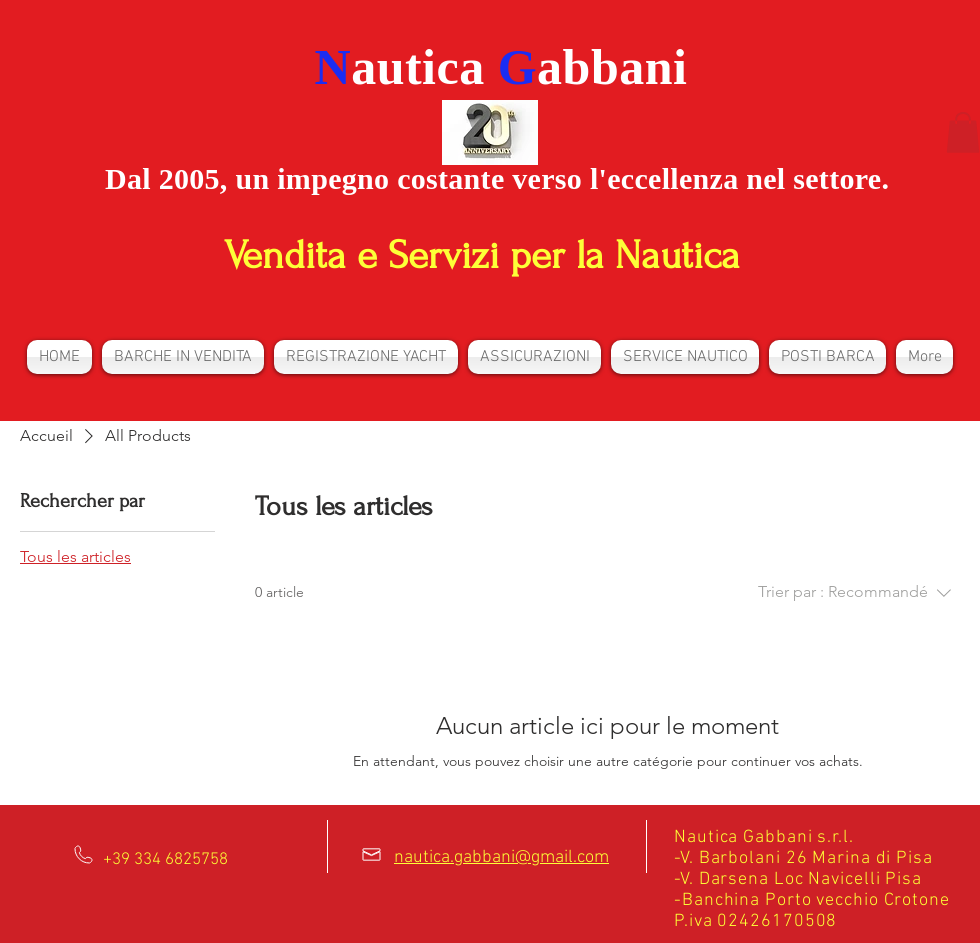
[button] (963, 132)
